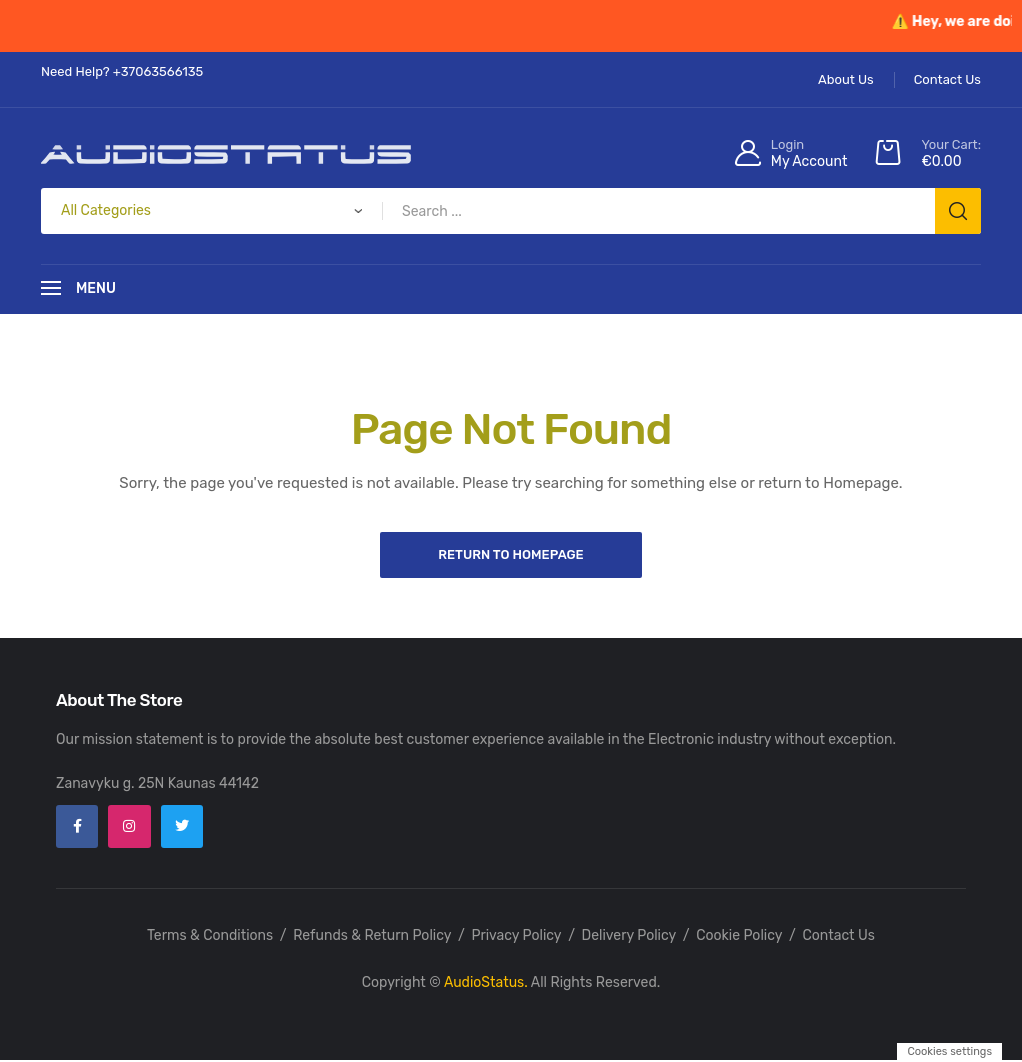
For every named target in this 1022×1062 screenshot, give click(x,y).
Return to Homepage (510, 554)
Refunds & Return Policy (372, 937)
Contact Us (838, 937)
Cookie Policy (739, 937)
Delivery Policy (629, 937)
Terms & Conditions (210, 937)
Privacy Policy (516, 937)
